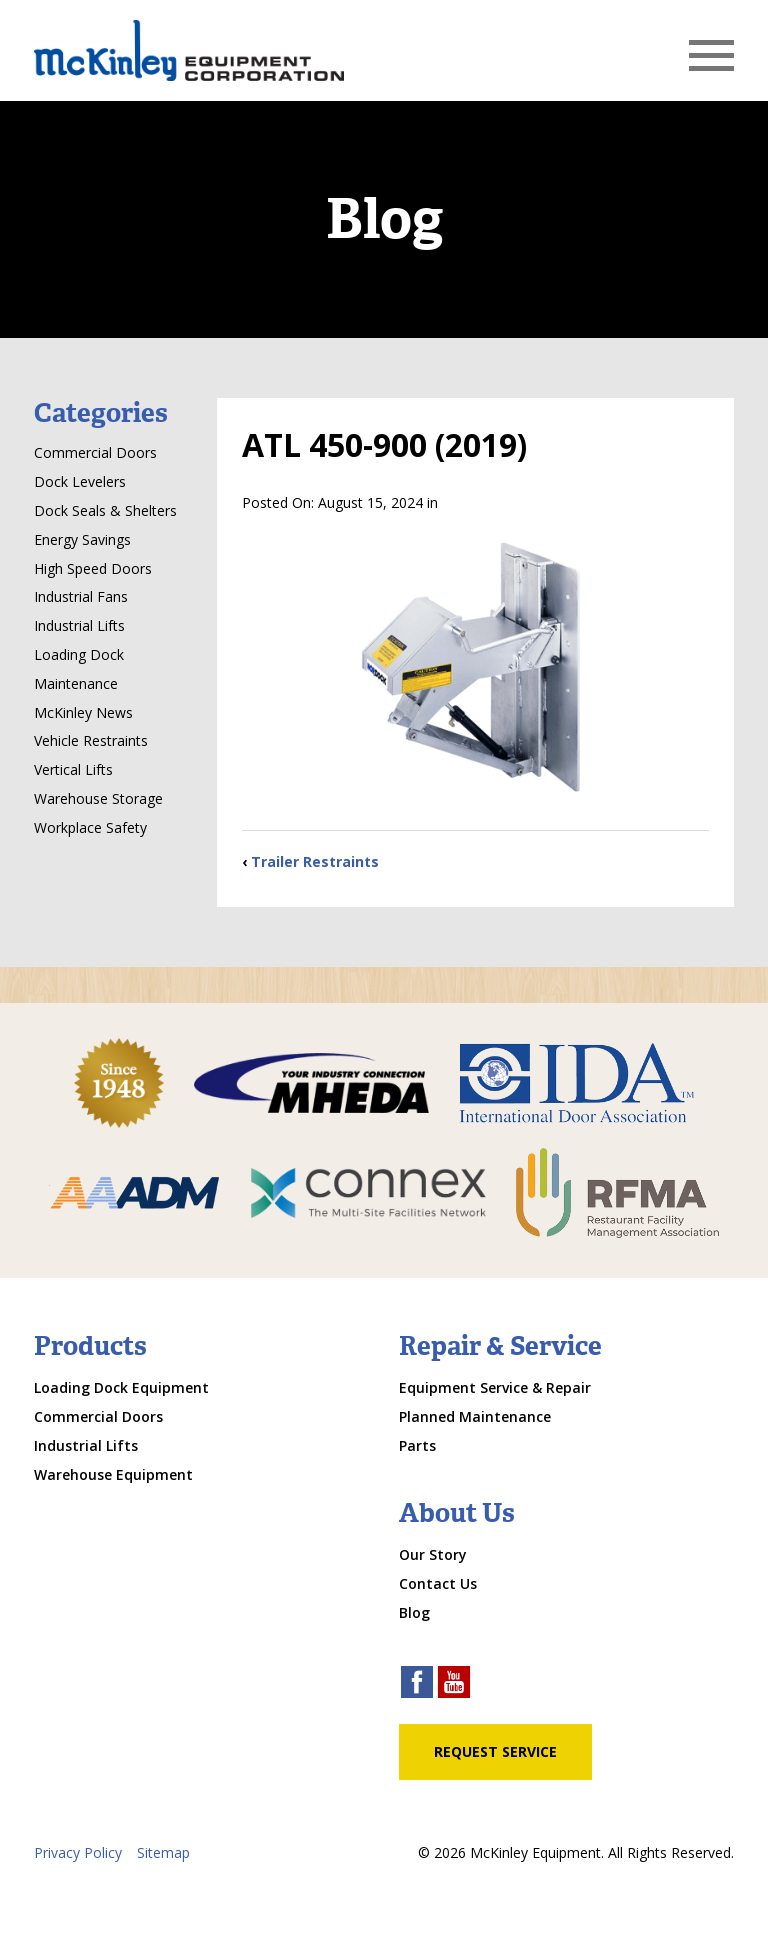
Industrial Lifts (79, 625)
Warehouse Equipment (113, 1474)
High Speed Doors (93, 568)
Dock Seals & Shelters (105, 510)
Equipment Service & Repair (495, 1387)
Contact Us (438, 1583)
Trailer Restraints (315, 861)
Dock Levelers (80, 481)
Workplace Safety (90, 827)
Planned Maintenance (475, 1416)
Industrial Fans (81, 596)
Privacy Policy (78, 1852)
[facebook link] (417, 1684)
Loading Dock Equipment (121, 1387)
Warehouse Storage (98, 798)
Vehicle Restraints (91, 740)
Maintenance (76, 683)
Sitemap (163, 1852)
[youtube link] (454, 1684)
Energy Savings (82, 539)
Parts (417, 1445)
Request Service (495, 1751)
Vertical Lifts (73, 769)
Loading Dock (79, 654)
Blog (414, 1612)
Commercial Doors (95, 452)
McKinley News (83, 712)
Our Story (433, 1554)
